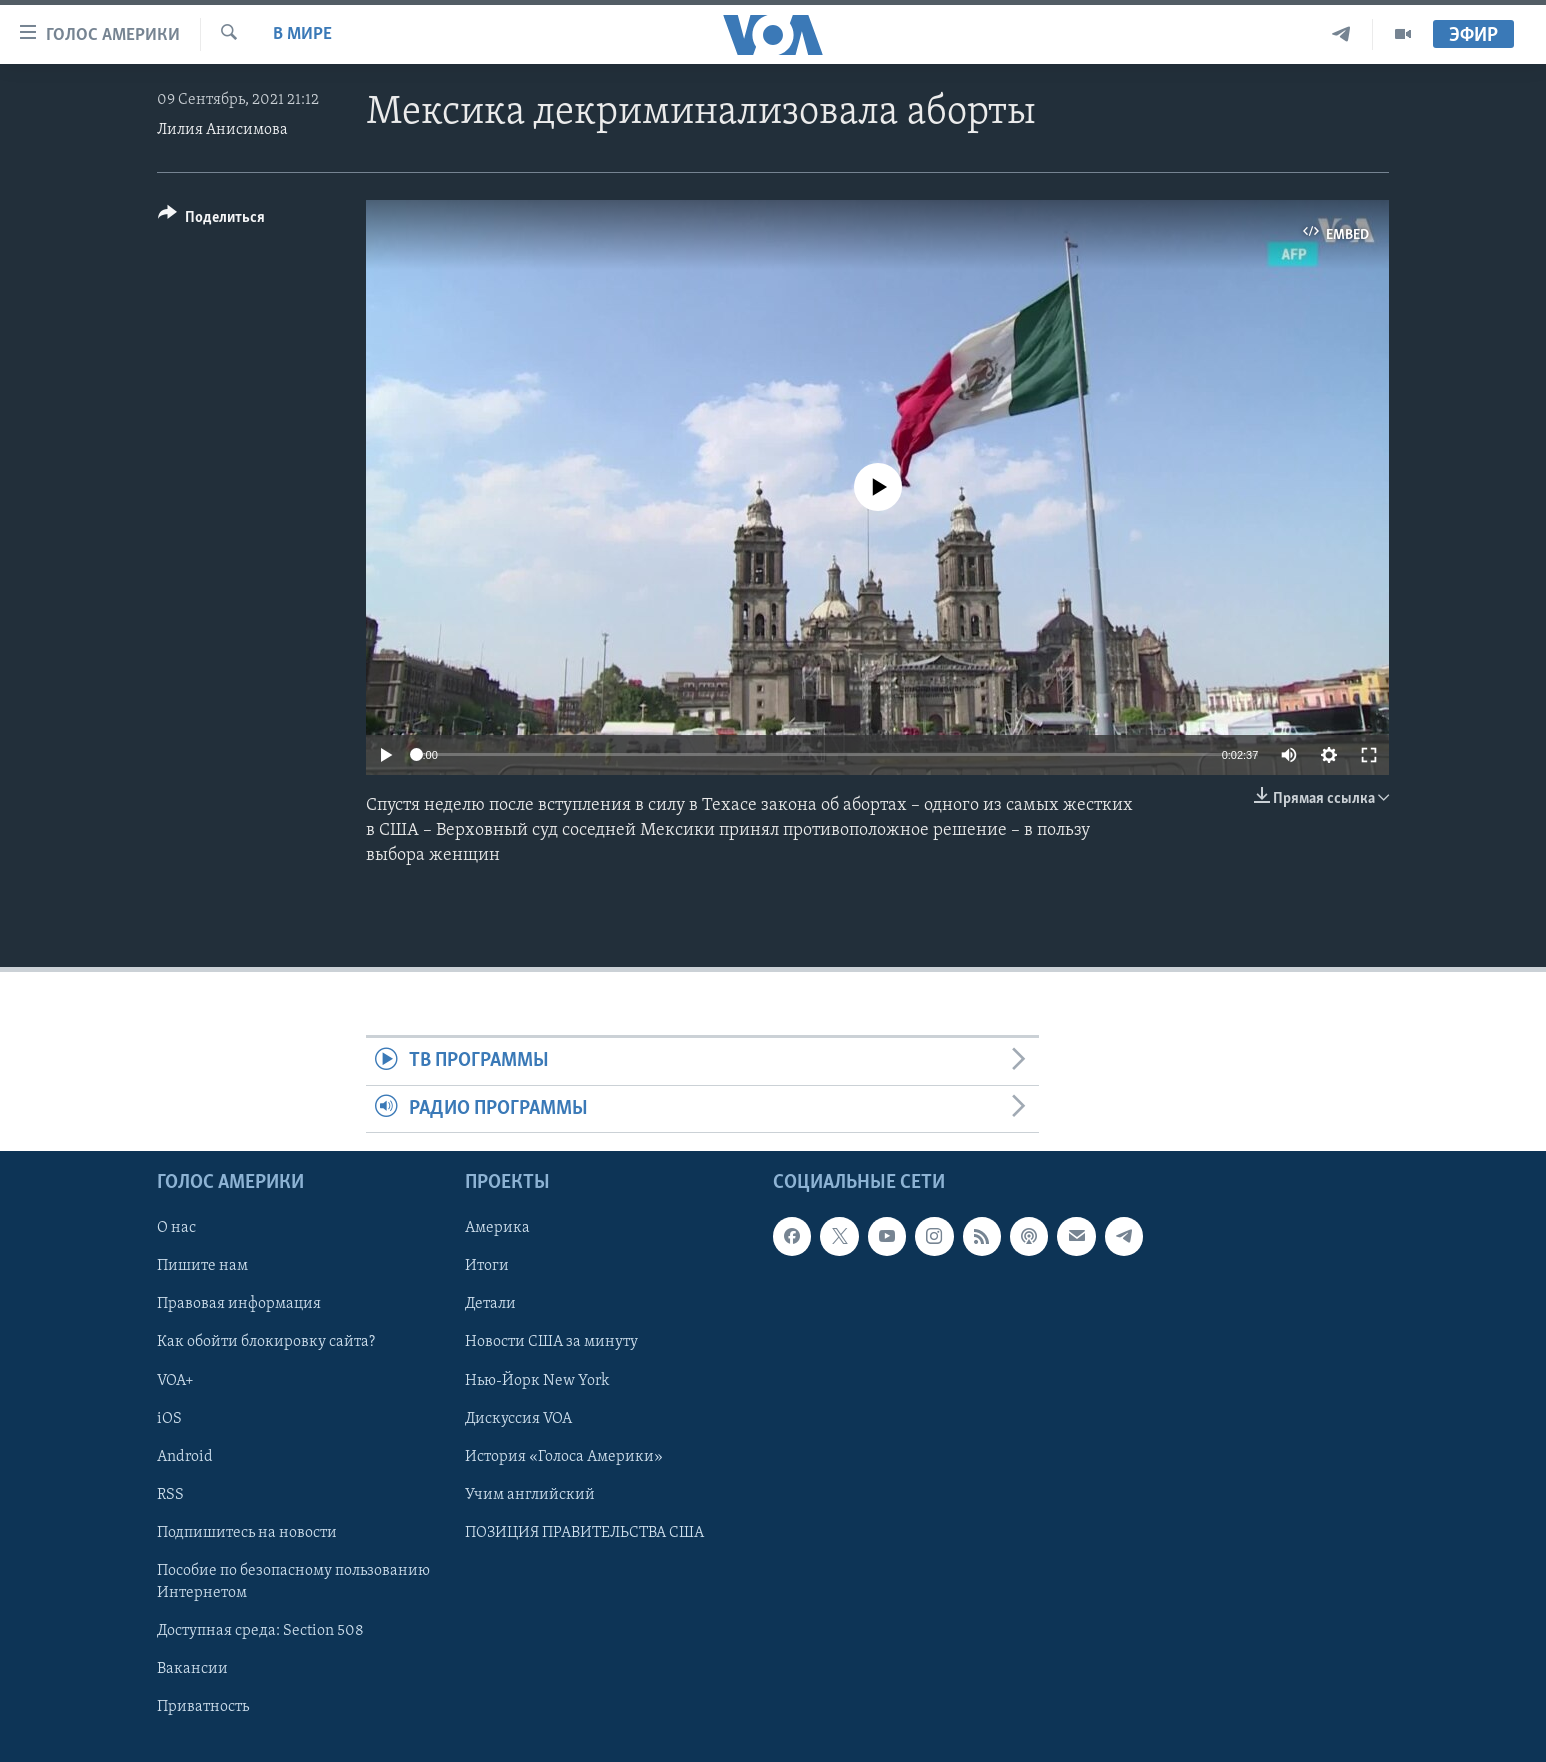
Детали (490, 1304)
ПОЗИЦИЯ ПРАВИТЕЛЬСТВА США (584, 1533)
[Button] (211, 220)
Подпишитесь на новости (247, 1533)
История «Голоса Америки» (564, 1457)
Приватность (203, 1707)
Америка (497, 1228)
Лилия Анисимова (222, 130)
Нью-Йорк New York (537, 1381)
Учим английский (530, 1495)
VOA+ (175, 1381)
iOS (169, 1419)
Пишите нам (202, 1266)
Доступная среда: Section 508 (260, 1631)
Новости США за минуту (551, 1343)
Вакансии (192, 1669)
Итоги (487, 1266)
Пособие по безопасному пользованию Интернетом (293, 1582)
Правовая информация (239, 1304)
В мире (302, 34)
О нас (176, 1228)
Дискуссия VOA (518, 1419)
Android (185, 1457)
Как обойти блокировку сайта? (266, 1343)
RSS (170, 1495)
